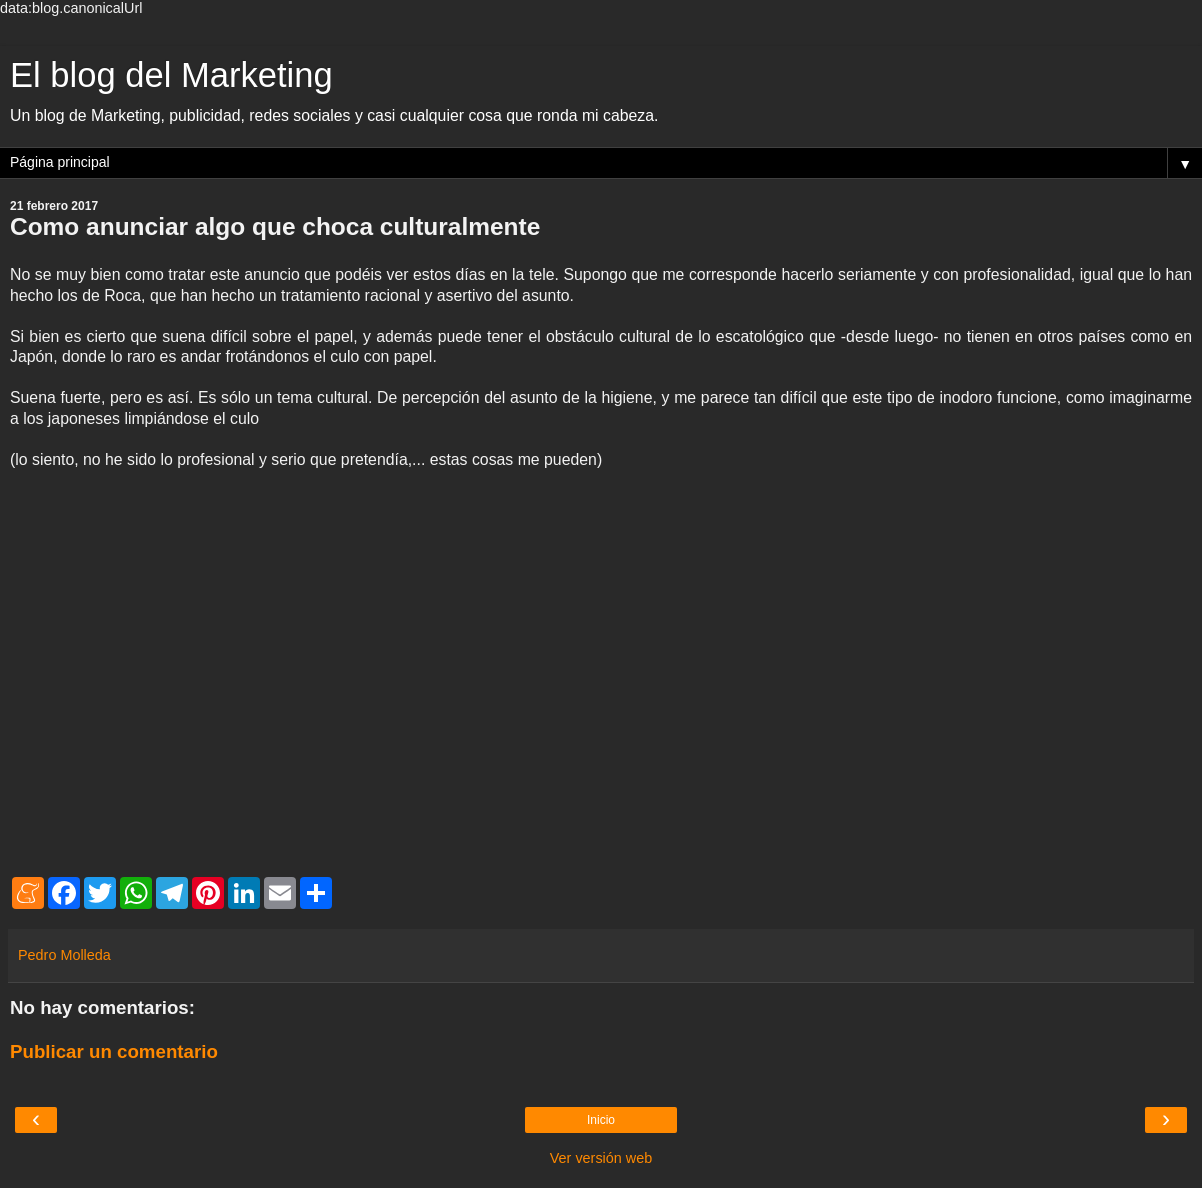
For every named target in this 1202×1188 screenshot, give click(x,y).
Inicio (601, 1120)
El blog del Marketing (171, 75)
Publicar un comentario (114, 1051)
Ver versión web (601, 1158)
